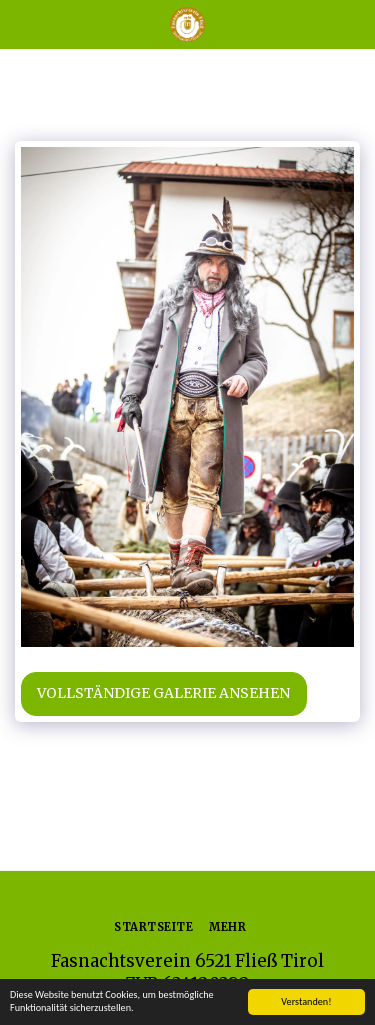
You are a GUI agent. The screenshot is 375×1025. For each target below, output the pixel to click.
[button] (22, 23)
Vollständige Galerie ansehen (163, 693)
